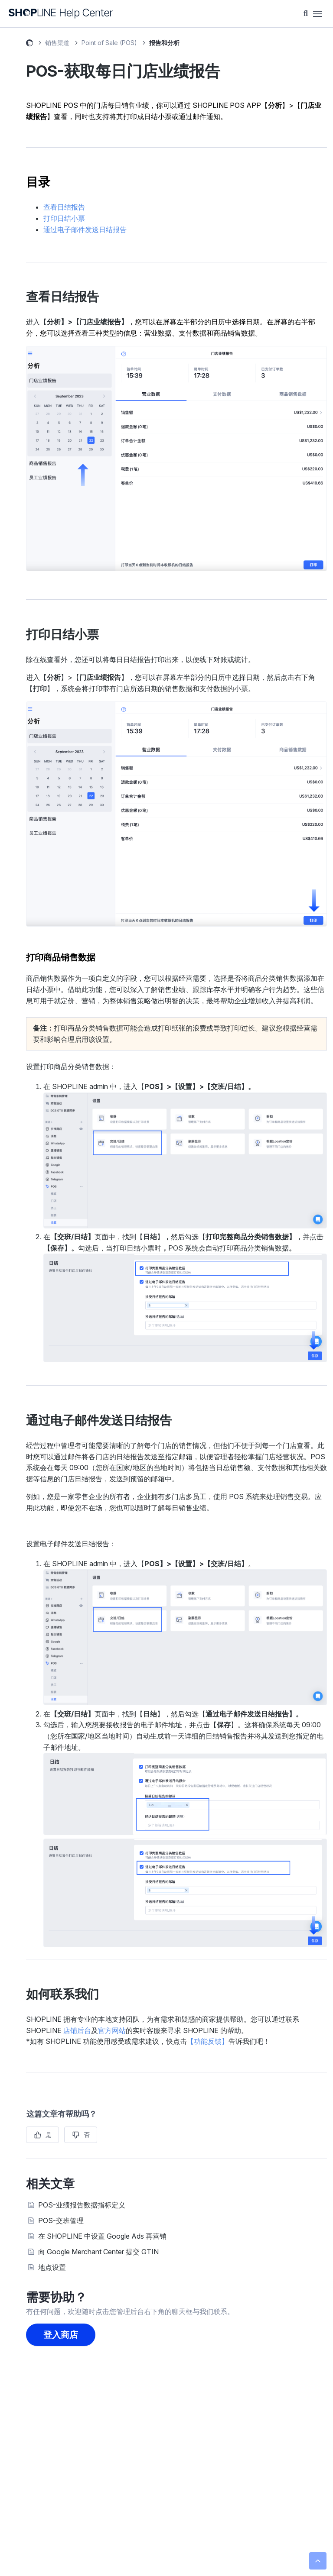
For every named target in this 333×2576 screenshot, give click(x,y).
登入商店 (60, 2335)
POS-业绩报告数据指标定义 (81, 2205)
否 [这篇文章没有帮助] (87, 2134)
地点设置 (52, 2267)
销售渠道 (57, 42)
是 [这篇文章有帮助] (49, 2134)
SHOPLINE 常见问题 (29, 44)
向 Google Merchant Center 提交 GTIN (98, 2251)
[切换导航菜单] (317, 13)
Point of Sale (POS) (109, 42)
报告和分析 (164, 42)
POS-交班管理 (61, 2220)
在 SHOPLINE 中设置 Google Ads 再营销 (102, 2236)
